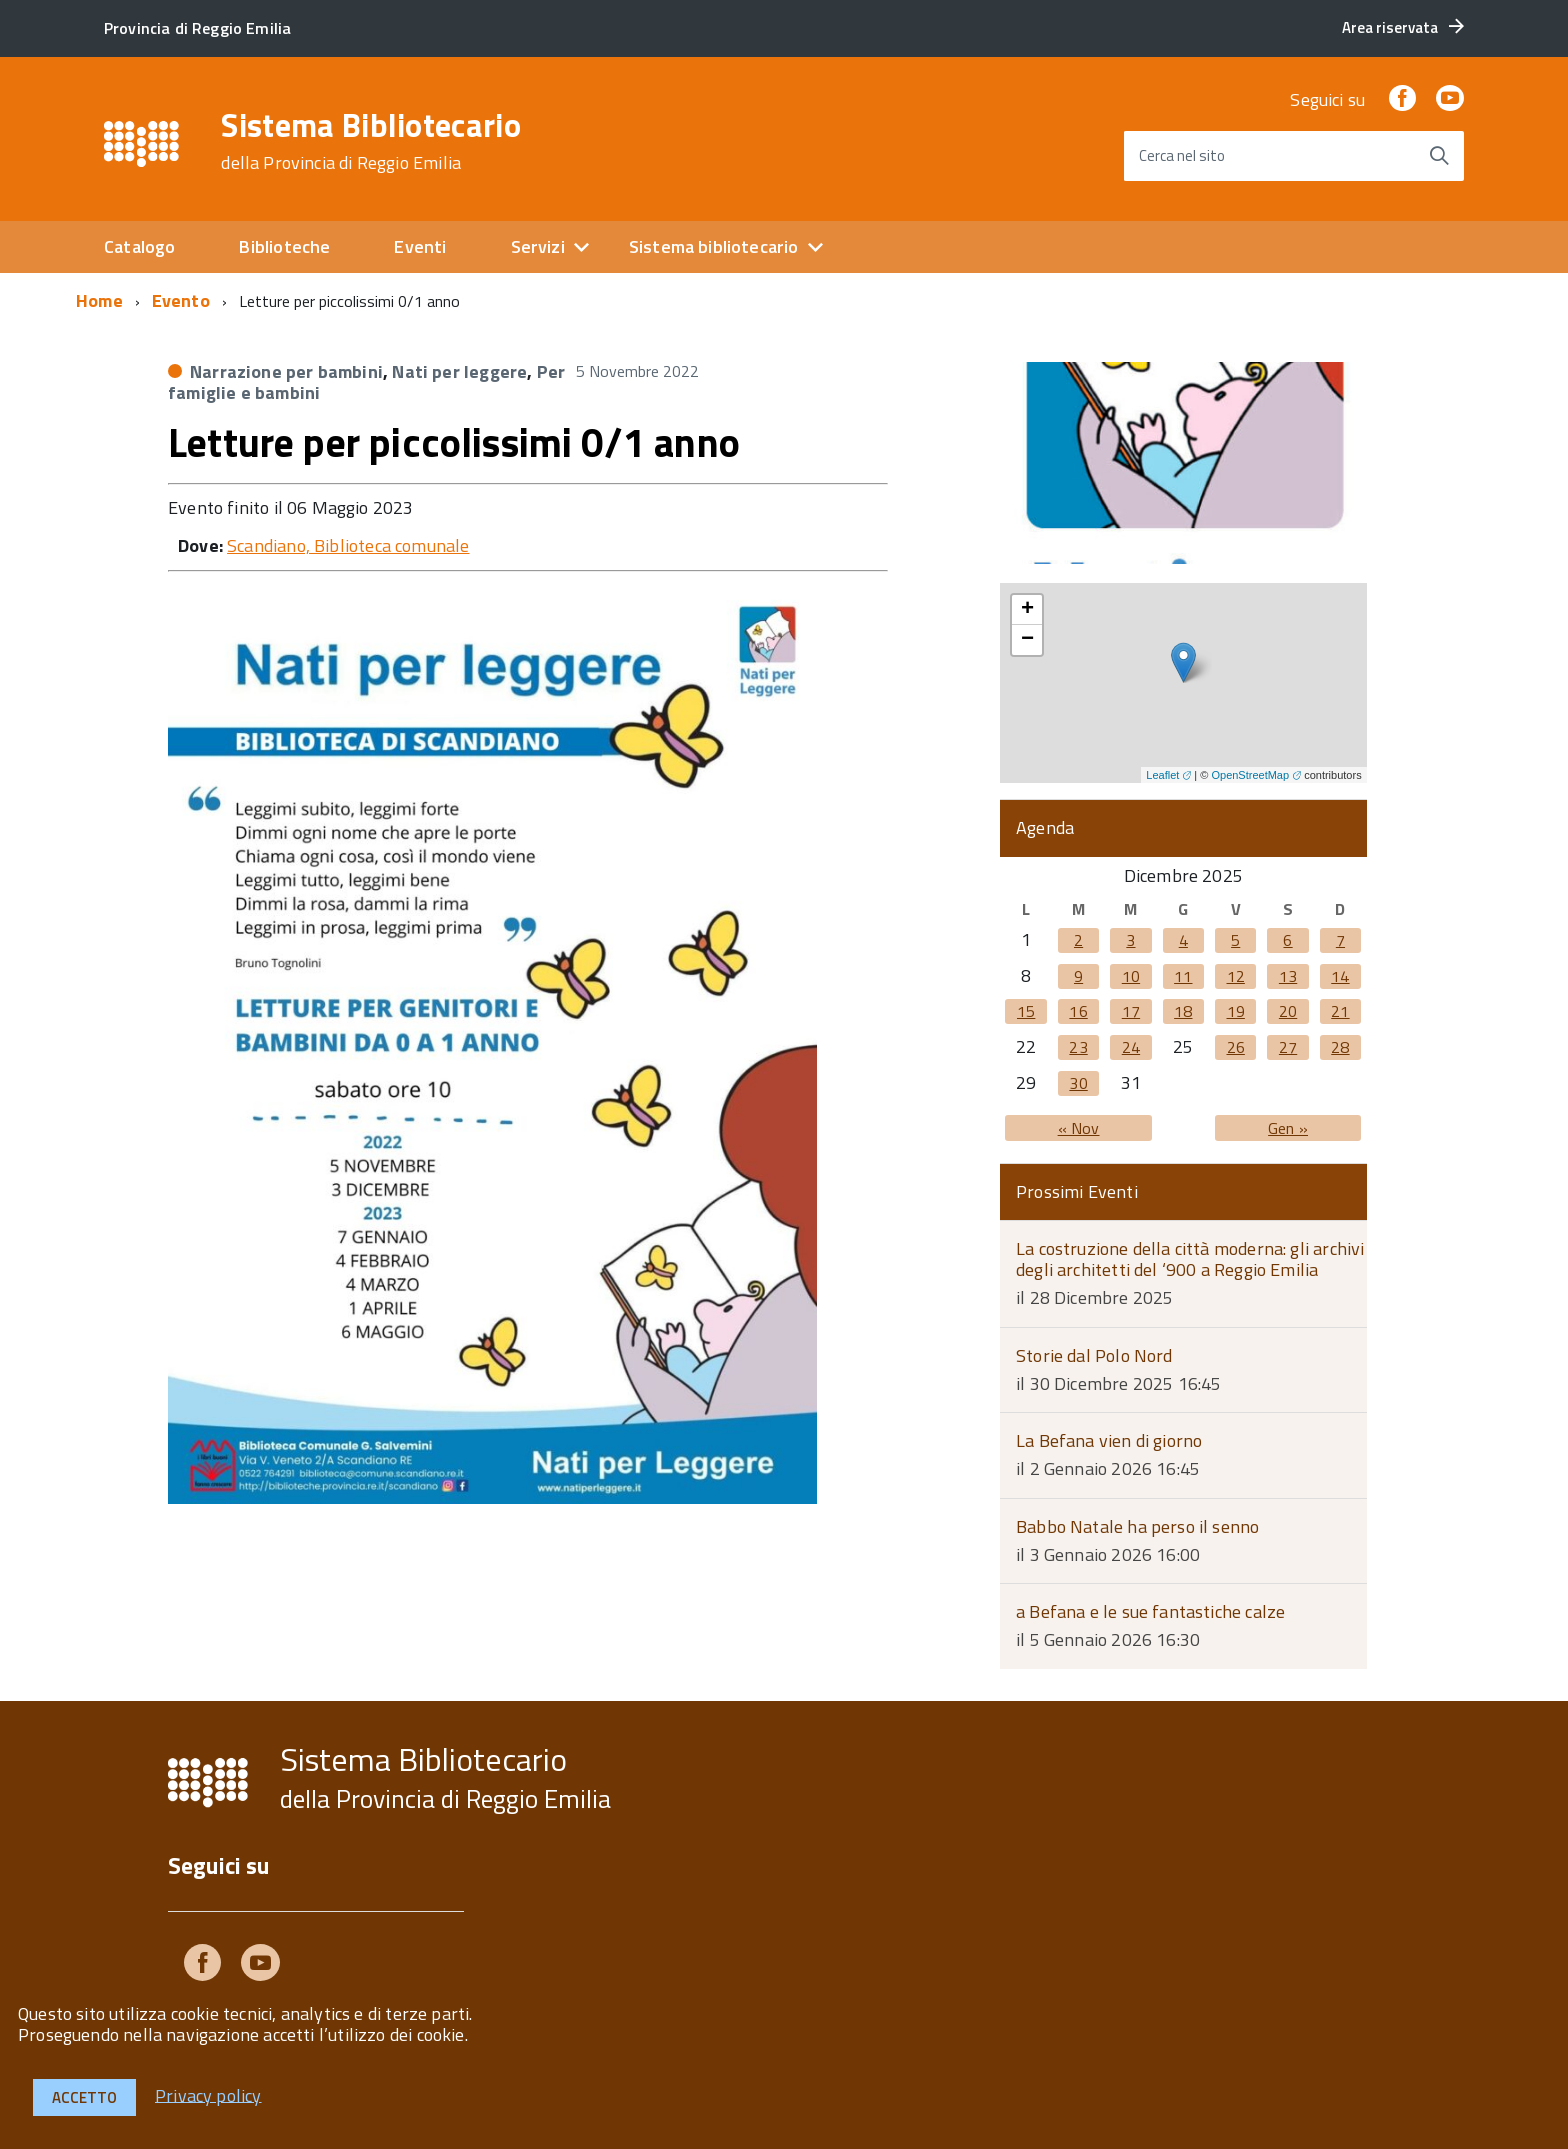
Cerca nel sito (1182, 155)
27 (1288, 1047)
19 (1236, 1011)
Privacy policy (208, 2094)
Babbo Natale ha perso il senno (1137, 1526)
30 (1078, 1083)
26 (1236, 1047)
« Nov (1079, 1128)
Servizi (538, 246)
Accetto (84, 2097)
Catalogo (139, 246)
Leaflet (1162, 775)
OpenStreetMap (1250, 775)
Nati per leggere (459, 371)
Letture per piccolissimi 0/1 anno (454, 442)
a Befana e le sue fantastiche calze (1150, 1611)
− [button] (1027, 640)
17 (1131, 1011)
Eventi (420, 246)
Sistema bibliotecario (714, 246)
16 (1078, 1011)
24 (1131, 1047)
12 (1236, 976)
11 (1183, 976)
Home (99, 300)
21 (1340, 1011)
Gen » (1288, 1128)
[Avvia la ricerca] (1439, 156)
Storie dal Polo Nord (1094, 1355)
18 (1183, 1011)
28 (1340, 1047)
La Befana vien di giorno (1109, 1440)
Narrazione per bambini (286, 371)
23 (1078, 1047)
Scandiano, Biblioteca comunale (348, 545)
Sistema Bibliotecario (371, 141)
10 (1131, 976)
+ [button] (1027, 610)
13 (1288, 976)
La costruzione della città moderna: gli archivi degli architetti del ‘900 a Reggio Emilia (1190, 1259)
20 (1288, 1011)
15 (1026, 1011)
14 (1340, 976)
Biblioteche (284, 246)
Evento (181, 300)
